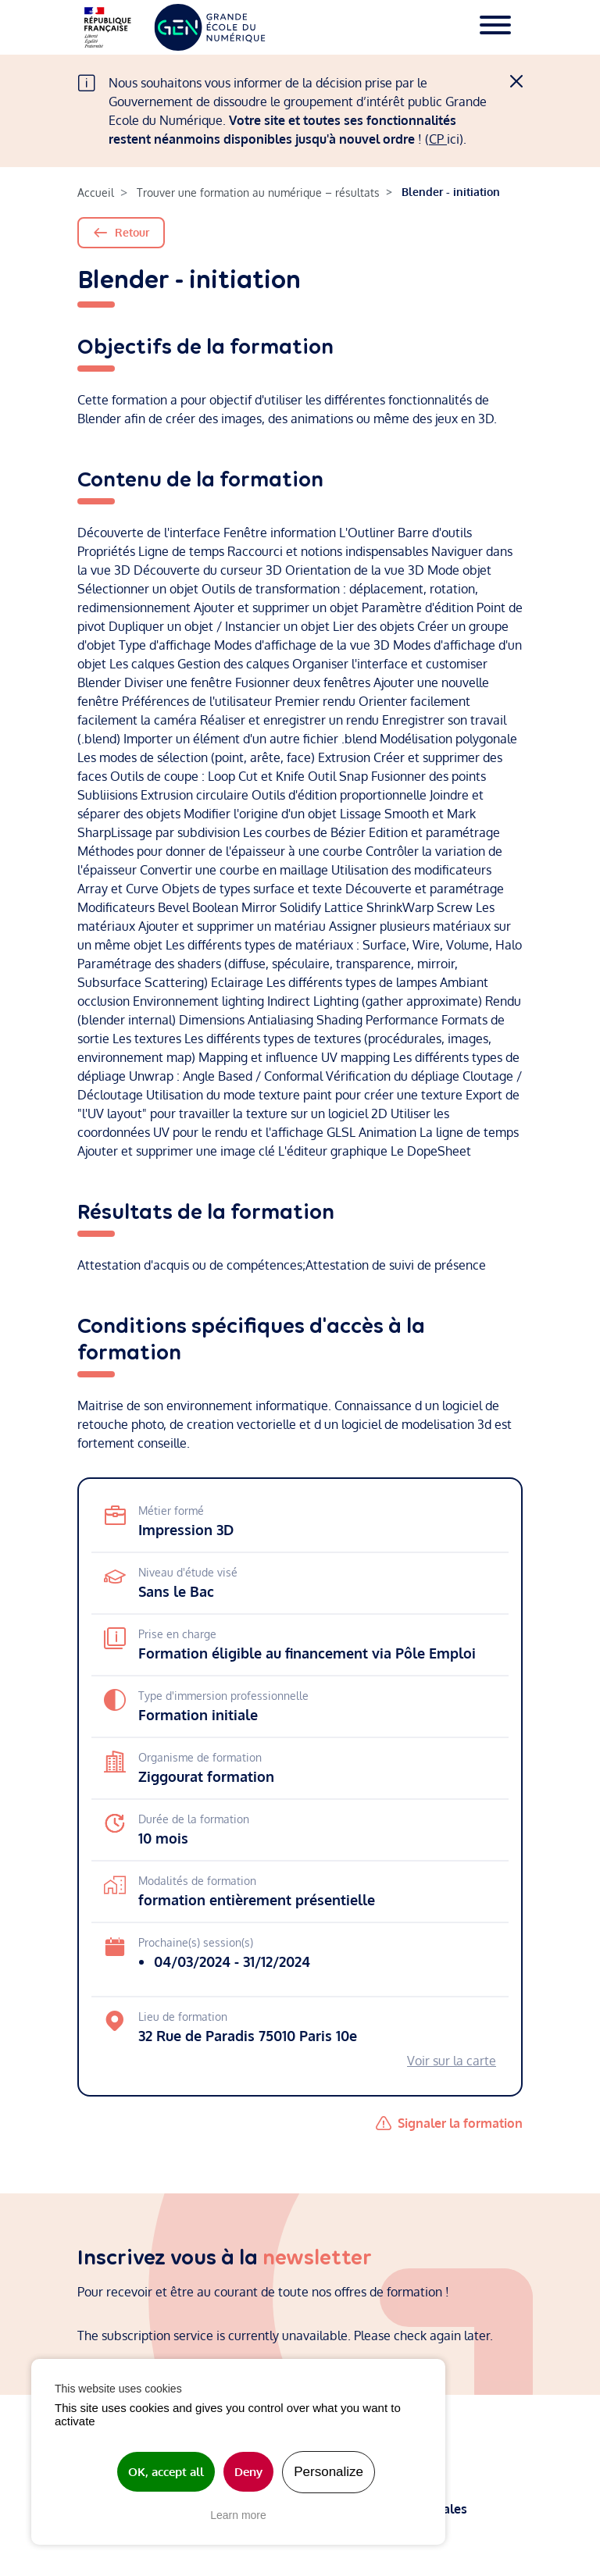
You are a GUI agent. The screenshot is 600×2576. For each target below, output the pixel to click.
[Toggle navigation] (495, 27)
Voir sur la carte (451, 2060)
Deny (248, 2471)
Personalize (328, 2471)
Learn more (238, 2515)
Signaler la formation (460, 2123)
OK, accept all (166, 2471)
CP (438, 139)
